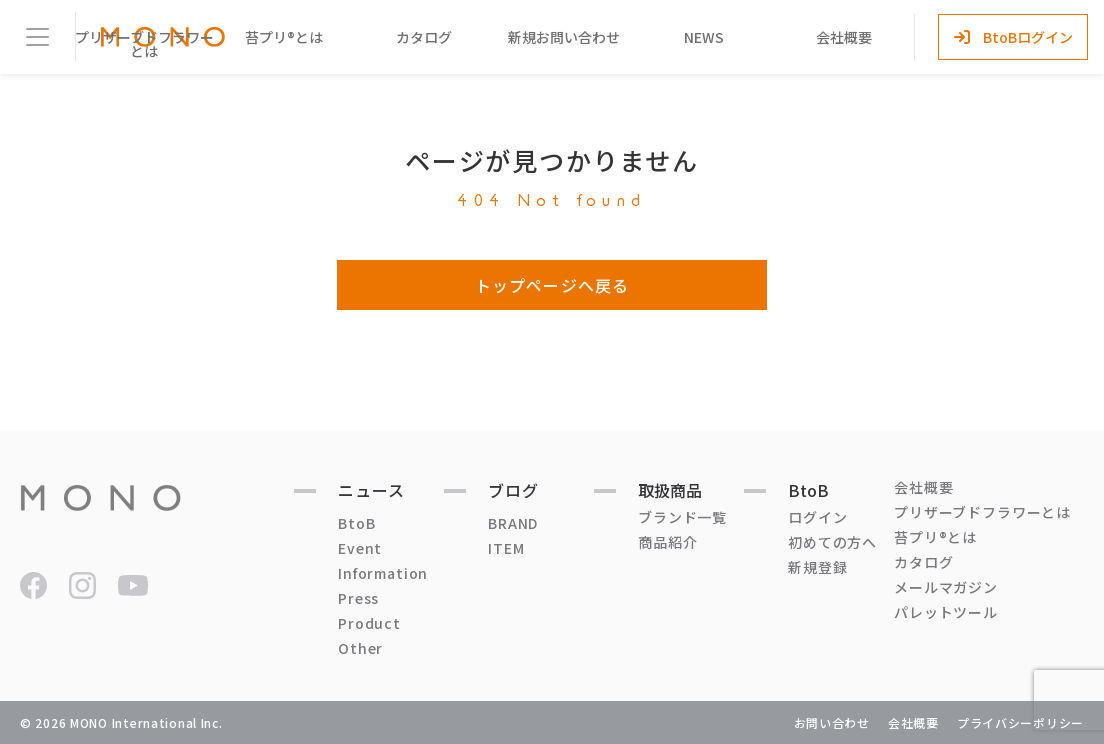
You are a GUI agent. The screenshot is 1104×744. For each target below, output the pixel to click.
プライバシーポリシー (1020, 722)
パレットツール (946, 612)
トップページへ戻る (552, 285)
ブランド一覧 (682, 517)
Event (360, 548)
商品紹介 (667, 542)
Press (358, 598)
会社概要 (844, 37)
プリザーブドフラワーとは (144, 44)
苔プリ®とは (284, 37)
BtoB (356, 523)
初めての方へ (832, 542)
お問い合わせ (832, 722)
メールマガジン (946, 587)
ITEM (506, 548)
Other (360, 648)
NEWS (704, 37)
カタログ (424, 37)
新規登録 (817, 567)
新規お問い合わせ (564, 37)
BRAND (513, 523)
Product (369, 623)
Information (383, 573)
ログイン (817, 517)
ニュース (371, 490)
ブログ (513, 490)
